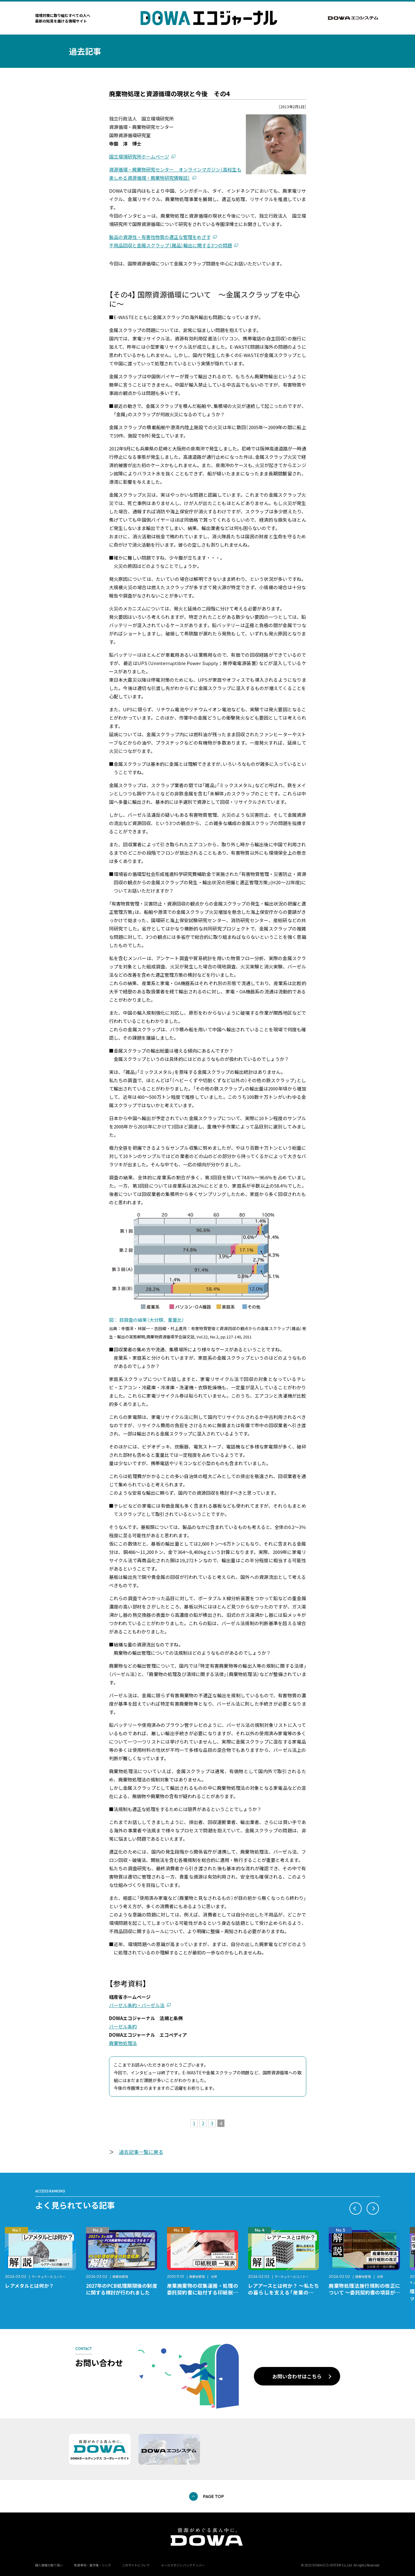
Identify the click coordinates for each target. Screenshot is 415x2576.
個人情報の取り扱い (49, 2565)
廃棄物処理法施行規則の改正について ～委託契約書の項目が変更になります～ (364, 2292)
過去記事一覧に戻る (141, 2151)
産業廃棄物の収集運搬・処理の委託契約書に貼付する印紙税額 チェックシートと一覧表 (205, 2292)
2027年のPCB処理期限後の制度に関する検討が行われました (121, 2289)
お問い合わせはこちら (297, 2376)
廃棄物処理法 (123, 2043)
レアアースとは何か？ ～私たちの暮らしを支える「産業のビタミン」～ (283, 2292)
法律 (214, 2276)
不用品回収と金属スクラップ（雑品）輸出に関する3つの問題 (170, 245)
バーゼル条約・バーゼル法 (137, 2005)
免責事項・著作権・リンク (92, 2565)
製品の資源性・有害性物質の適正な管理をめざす (160, 237)
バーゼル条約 (123, 2026)
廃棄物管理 (120, 2276)
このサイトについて (136, 2565)
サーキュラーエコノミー (48, 2276)
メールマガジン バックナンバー (183, 2565)
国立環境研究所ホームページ (139, 156)
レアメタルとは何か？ (29, 2285)
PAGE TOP (213, 2496)
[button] (355, 2208)
